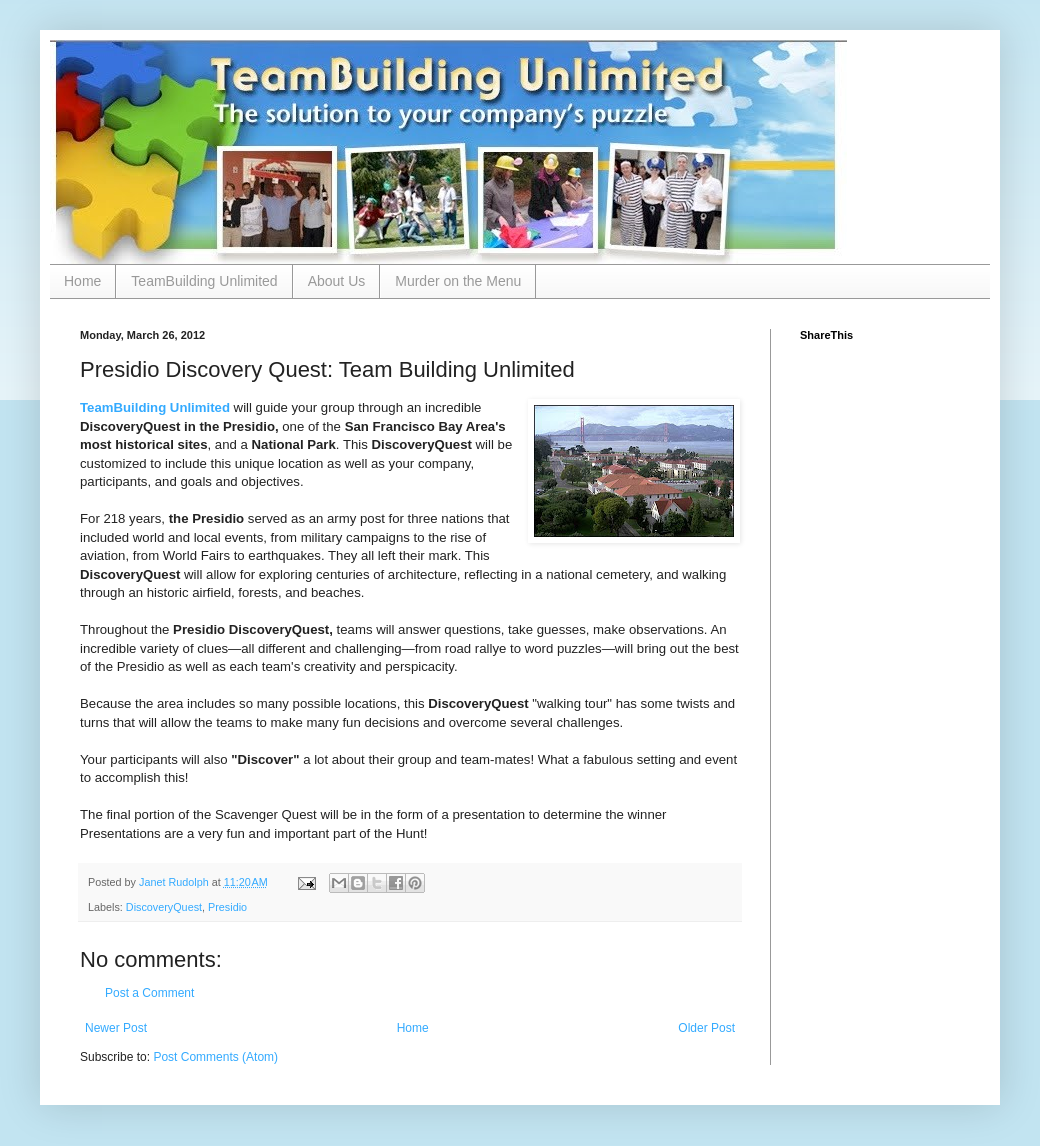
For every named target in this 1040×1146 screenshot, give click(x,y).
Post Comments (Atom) (215, 1057)
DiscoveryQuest (164, 907)
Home (82, 281)
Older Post (706, 1028)
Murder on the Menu (458, 281)
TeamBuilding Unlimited (204, 281)
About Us (337, 281)
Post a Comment (149, 993)
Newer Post (116, 1028)
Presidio (227, 907)
